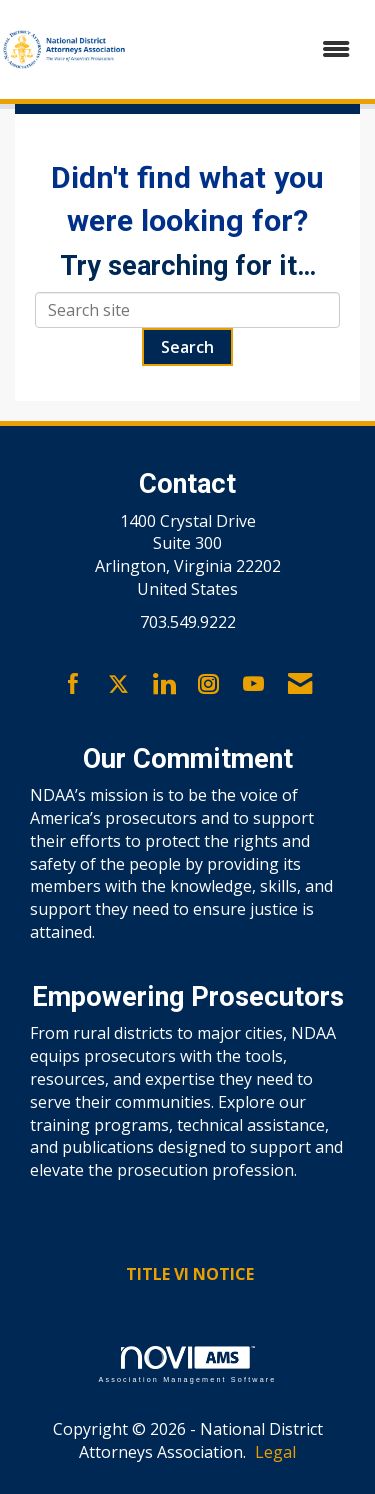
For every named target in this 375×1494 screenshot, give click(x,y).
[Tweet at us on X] (118, 685)
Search (187, 347)
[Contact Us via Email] (300, 685)
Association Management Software (187, 1364)
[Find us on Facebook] (73, 685)
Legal (275, 1452)
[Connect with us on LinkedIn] (163, 685)
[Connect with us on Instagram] (208, 685)
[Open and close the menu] (250, 49)
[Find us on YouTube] (253, 685)
